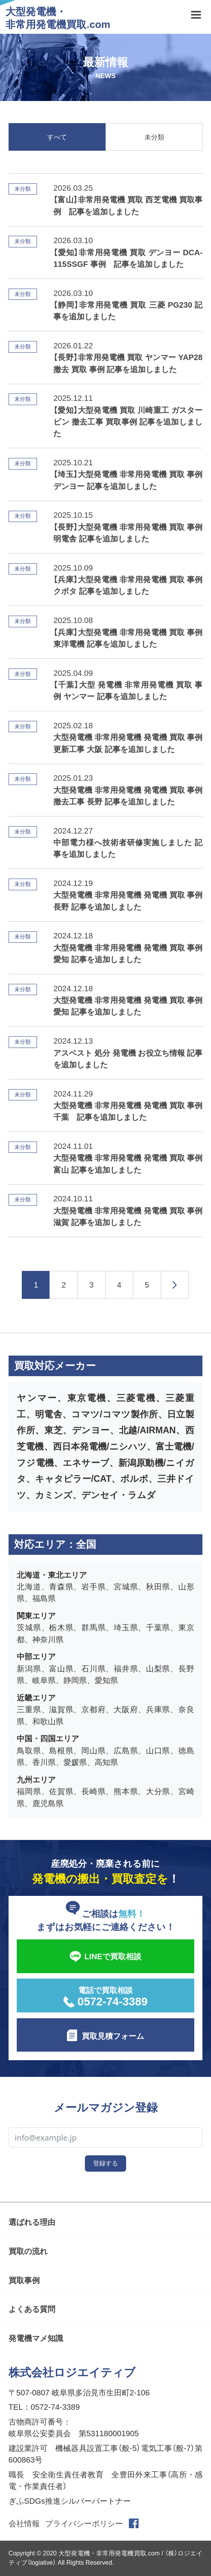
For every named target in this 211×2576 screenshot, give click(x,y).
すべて (57, 137)
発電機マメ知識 (36, 2338)
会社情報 (24, 2523)
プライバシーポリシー (84, 2523)
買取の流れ (28, 2251)
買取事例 (24, 2280)
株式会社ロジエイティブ (72, 2372)
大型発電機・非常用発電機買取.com (57, 18)
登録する (105, 2163)
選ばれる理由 (32, 2222)
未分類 (154, 137)
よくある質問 (32, 2309)
